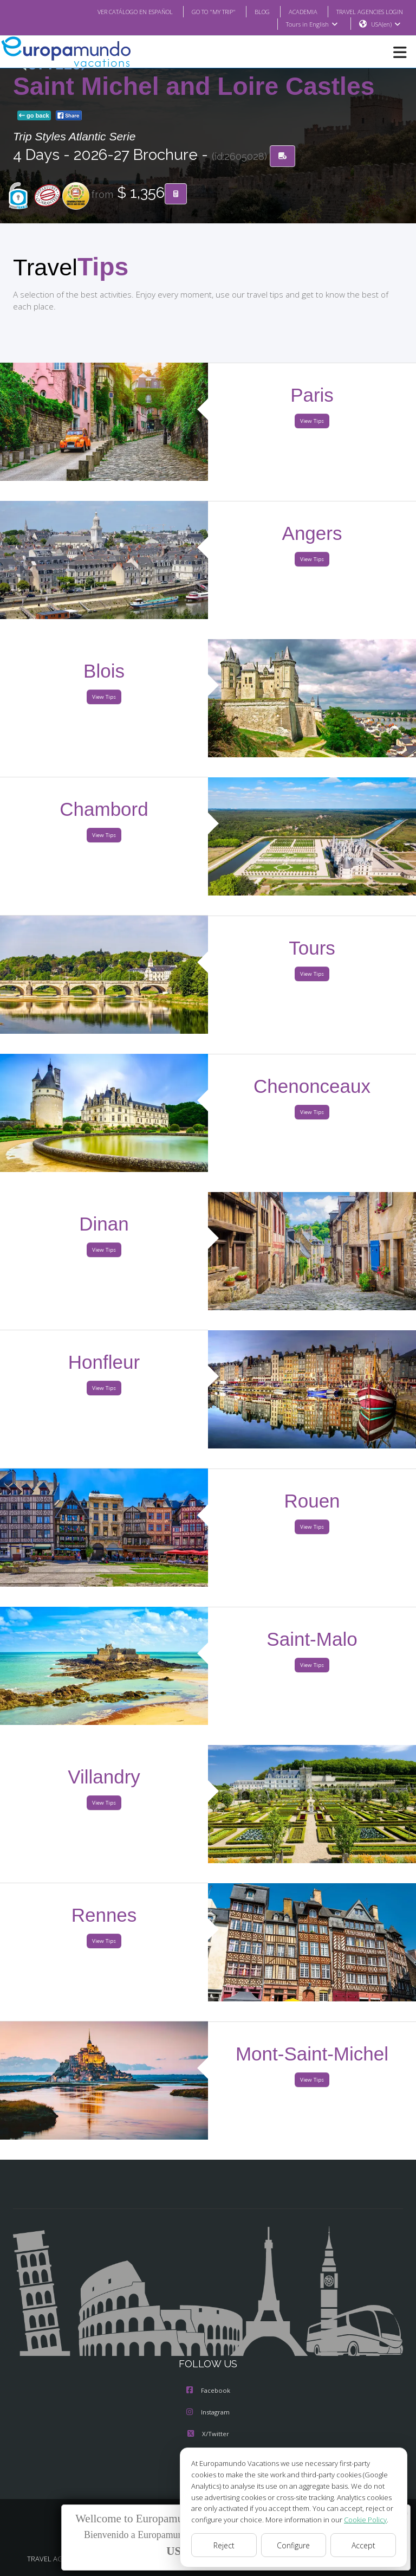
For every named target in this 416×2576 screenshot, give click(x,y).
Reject (224, 2545)
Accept (363, 2545)
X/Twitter (207, 2434)
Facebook (208, 2391)
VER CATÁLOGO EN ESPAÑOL (113, 11)
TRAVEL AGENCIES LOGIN (365, 11)
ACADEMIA (293, 11)
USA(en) (386, 24)
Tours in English (311, 24)
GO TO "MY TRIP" (199, 11)
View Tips (312, 421)
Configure (293, 2545)
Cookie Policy (357, 2519)
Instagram (208, 2413)
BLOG (251, 11)
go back (34, 116)
